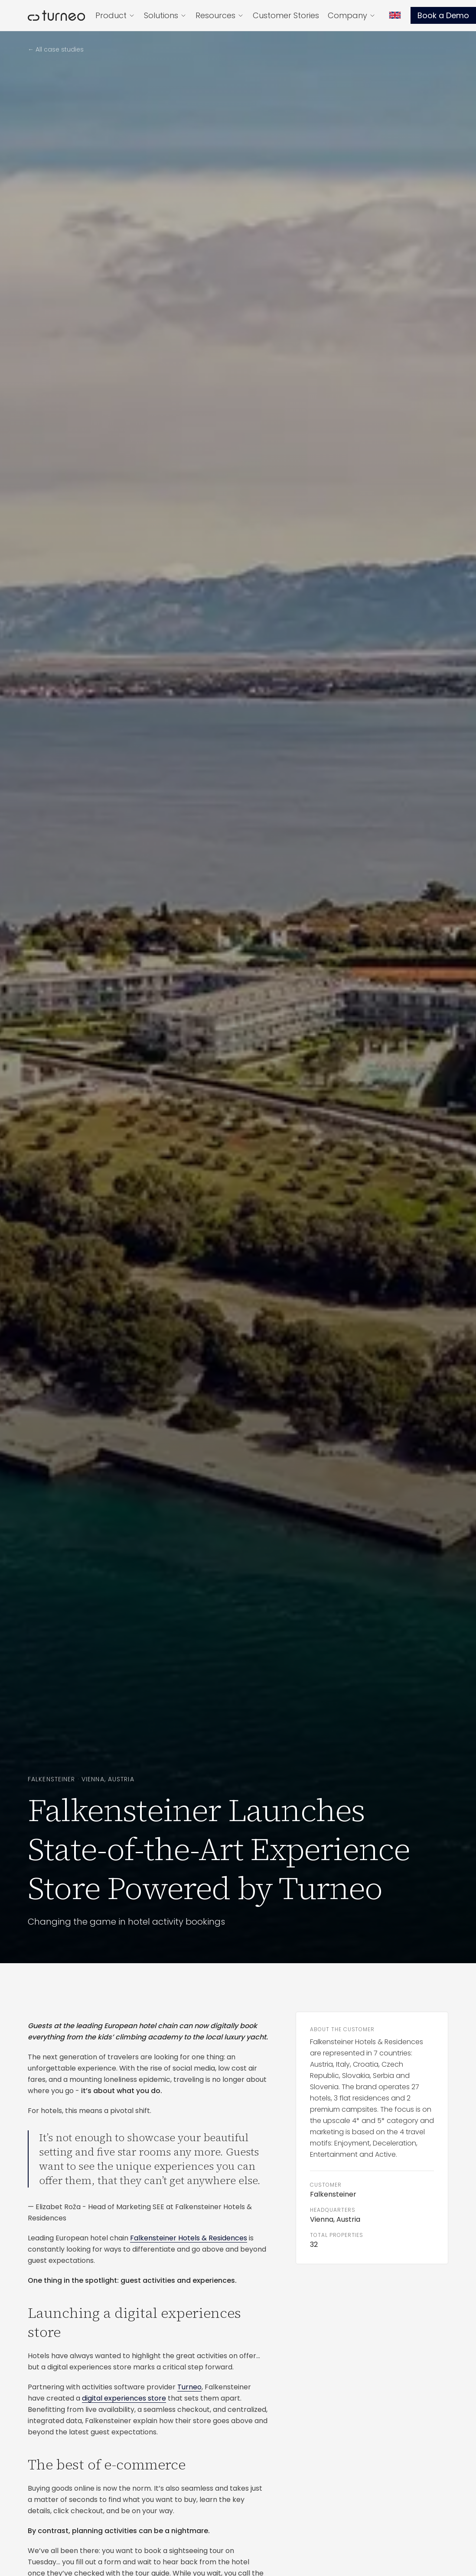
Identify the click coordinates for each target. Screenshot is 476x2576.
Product (115, 15)
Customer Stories (286, 15)
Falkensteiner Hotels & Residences (188, 2238)
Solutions (165, 15)
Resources (220, 15)
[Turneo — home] (56, 15)
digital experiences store (124, 2398)
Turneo (189, 2387)
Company (352, 15)
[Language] (395, 15)
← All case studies (56, 49)
